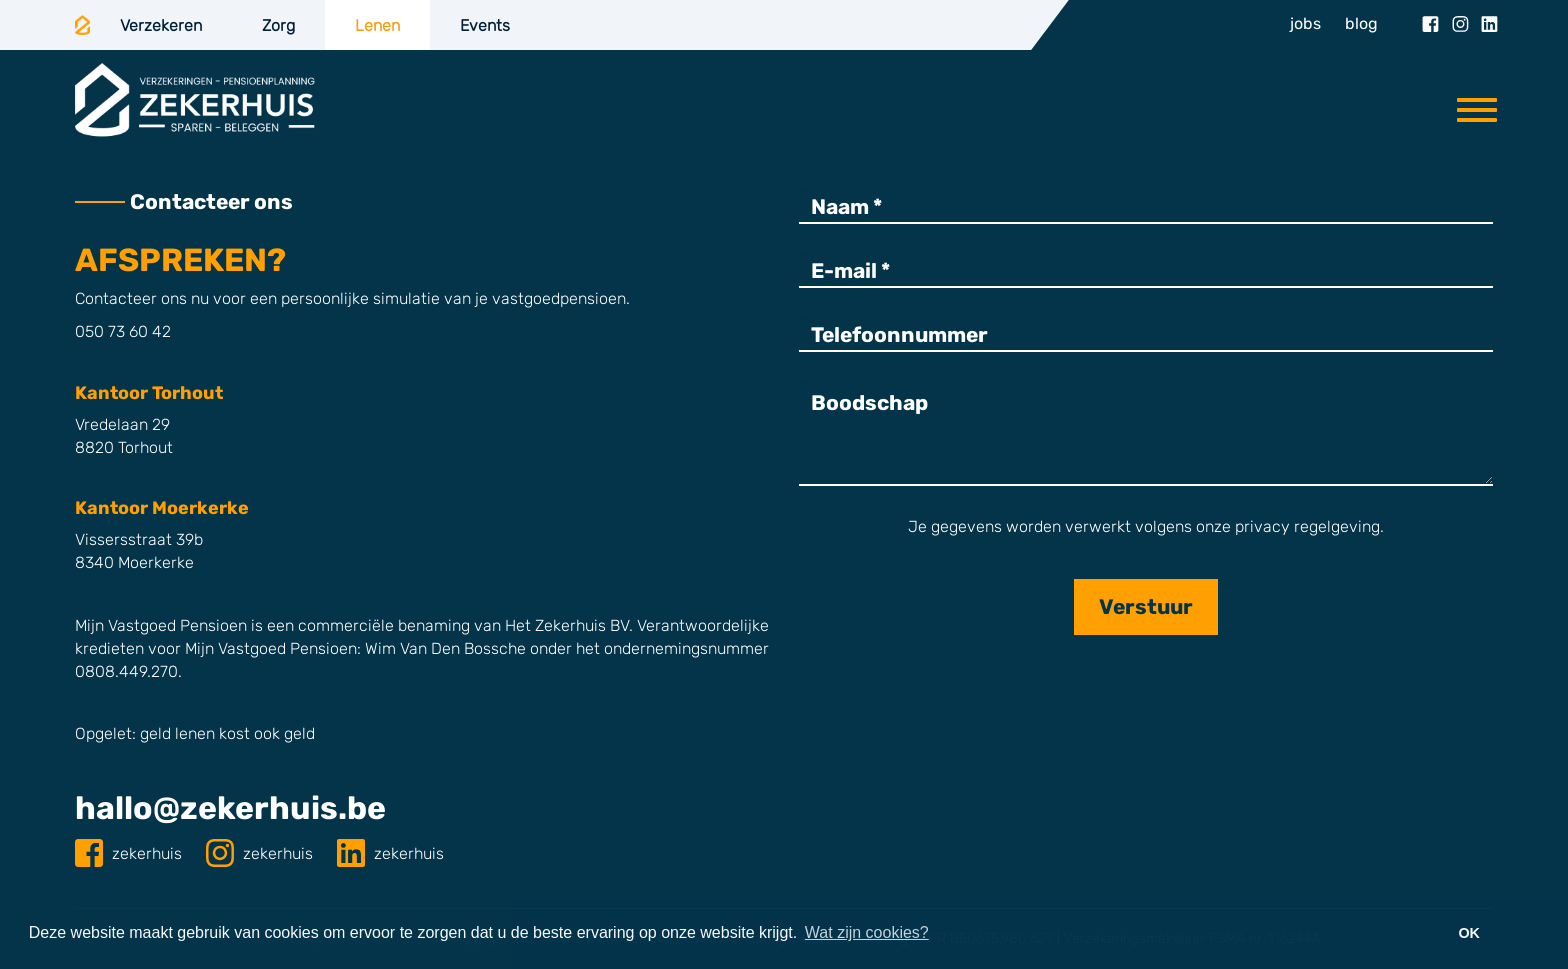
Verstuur (1146, 606)
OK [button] (1469, 933)
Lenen (377, 25)
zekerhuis (130, 853)
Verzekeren (161, 25)
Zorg (278, 25)
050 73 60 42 (123, 331)
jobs (1305, 23)
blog (1361, 23)
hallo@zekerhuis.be (230, 808)
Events (485, 25)
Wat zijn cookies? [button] (867, 932)
